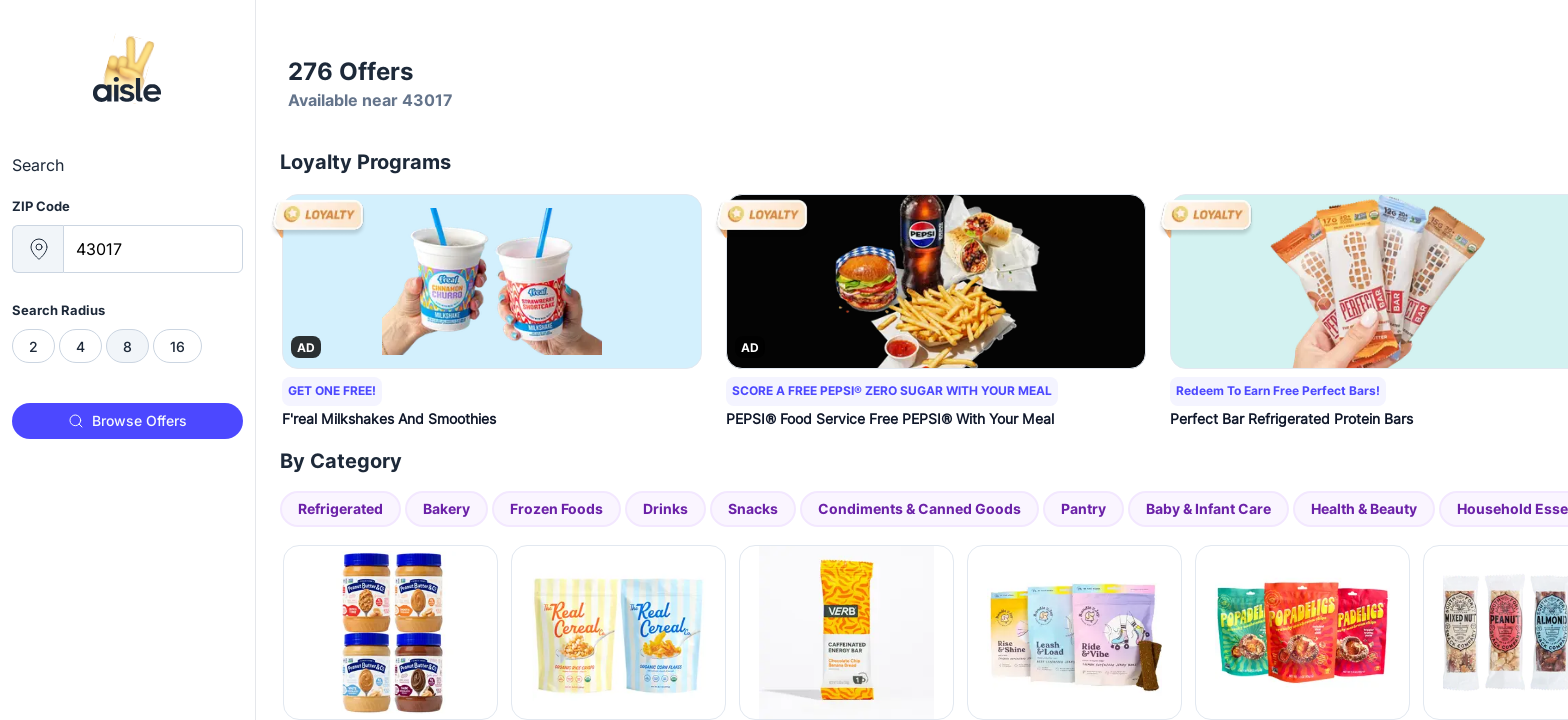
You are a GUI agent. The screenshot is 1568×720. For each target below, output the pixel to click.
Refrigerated (340, 508)
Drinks (665, 508)
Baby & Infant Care (1208, 508)
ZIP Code (41, 206)
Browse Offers (127, 420)
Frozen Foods (556, 508)
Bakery (446, 508)
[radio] (33, 346)
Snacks (753, 508)
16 (177, 346)
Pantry (1083, 508)
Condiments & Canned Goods (919, 508)
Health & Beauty (1364, 508)
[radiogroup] (127, 346)
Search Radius (58, 310)
